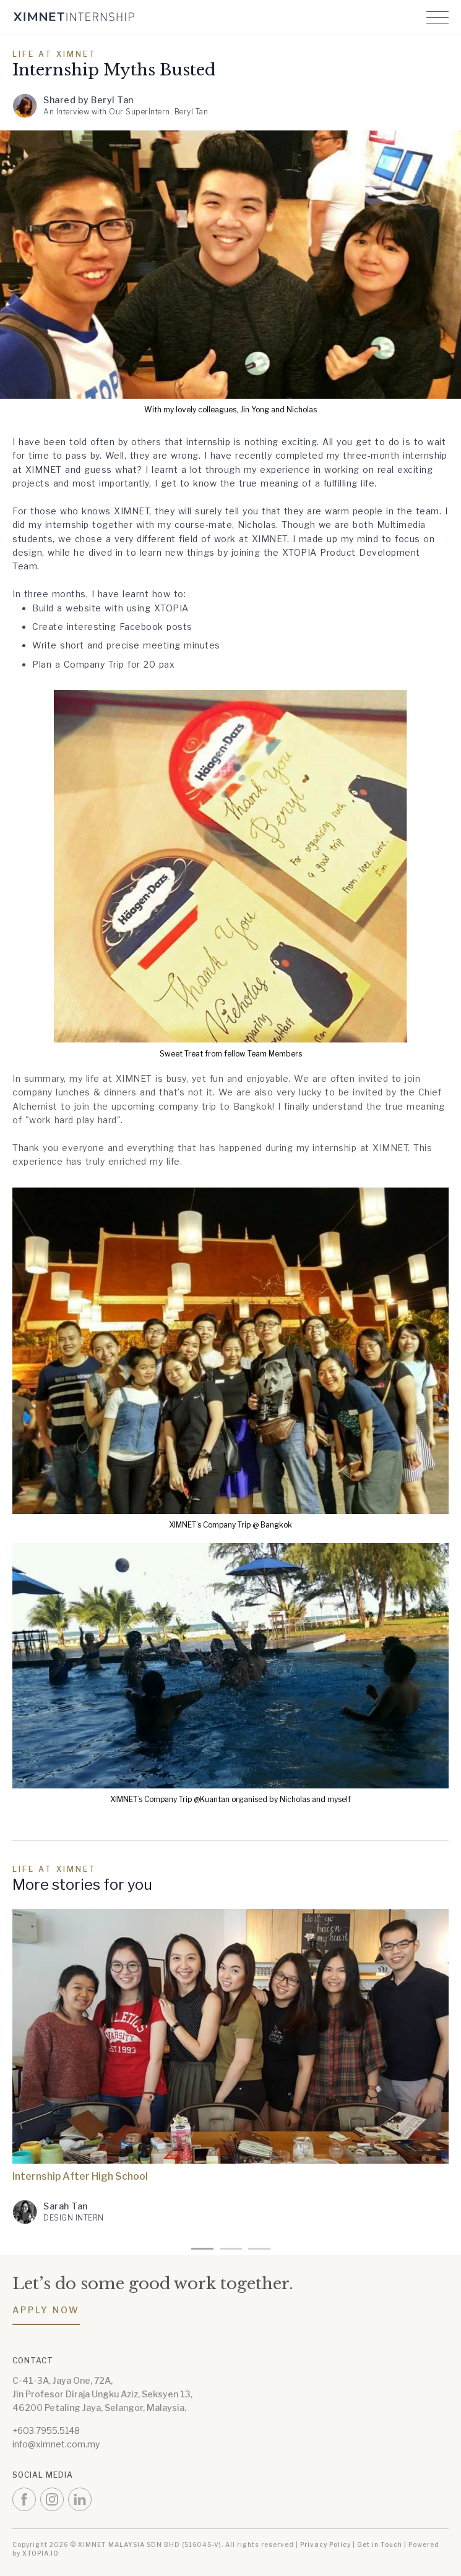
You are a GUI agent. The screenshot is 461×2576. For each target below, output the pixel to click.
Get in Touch (379, 2544)
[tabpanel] (230, 2075)
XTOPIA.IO (40, 2553)
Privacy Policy (325, 2544)
